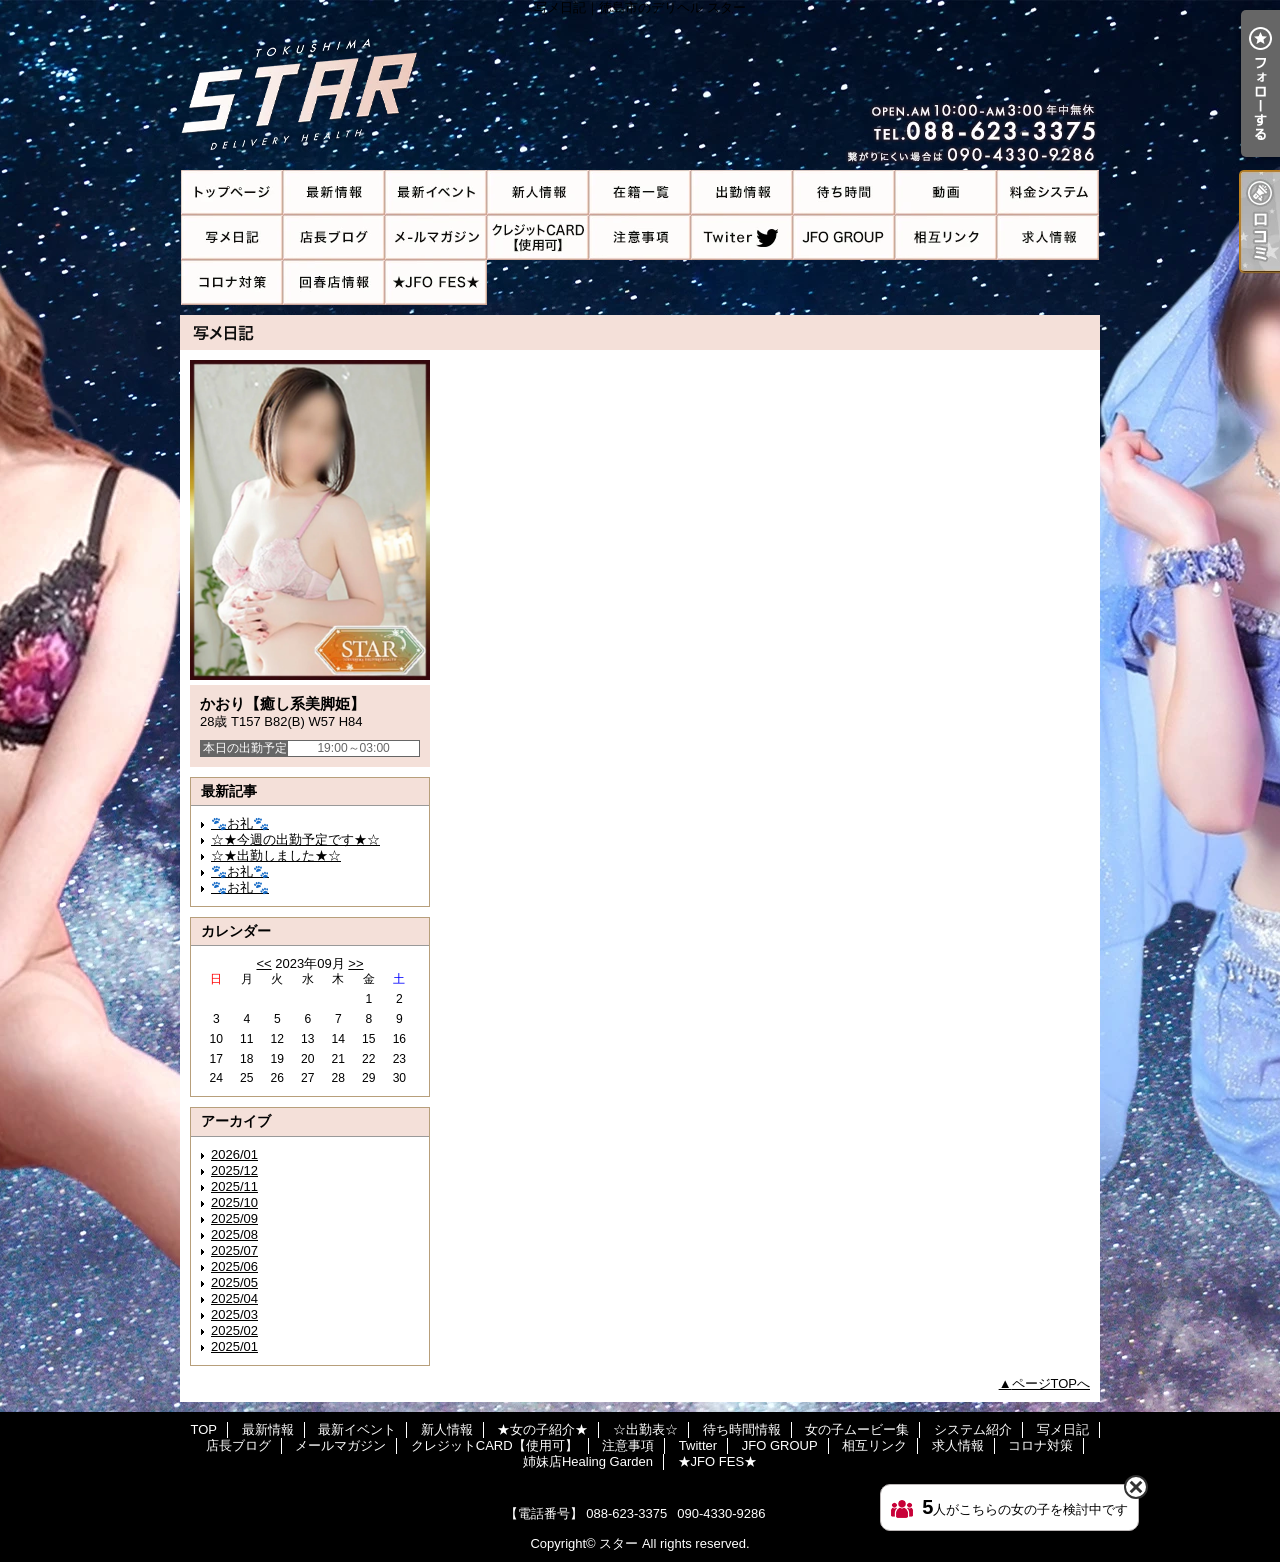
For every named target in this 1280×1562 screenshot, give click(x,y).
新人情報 (538, 192)
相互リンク (946, 237)
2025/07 (234, 1250)
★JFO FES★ (436, 282)
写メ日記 (232, 237)
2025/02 (234, 1330)
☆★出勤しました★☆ (276, 855)
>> (355, 963)
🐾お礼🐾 (240, 823)
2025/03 (234, 1314)
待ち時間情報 (844, 192)
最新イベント (436, 192)
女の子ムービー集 (946, 192)
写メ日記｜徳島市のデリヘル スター (640, 85)
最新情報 (334, 192)
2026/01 (234, 1154)
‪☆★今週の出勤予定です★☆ (295, 839)
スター (618, 1543)
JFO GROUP (844, 237)
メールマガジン (436, 237)
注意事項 (640, 237)
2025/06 (234, 1266)
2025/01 (234, 1346)
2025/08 (234, 1234)
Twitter (742, 237)
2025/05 (234, 1282)
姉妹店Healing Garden (334, 282)
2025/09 (234, 1218)
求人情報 (1048, 237)
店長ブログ (334, 237)
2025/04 (234, 1298)
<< (263, 963)
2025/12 (234, 1170)
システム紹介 (1048, 192)
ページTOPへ (1051, 1383)
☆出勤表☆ (742, 192)
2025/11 (234, 1186)
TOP (232, 192)
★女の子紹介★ (640, 192)
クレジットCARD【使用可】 (538, 237)
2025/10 (234, 1202)
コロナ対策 (232, 282)
